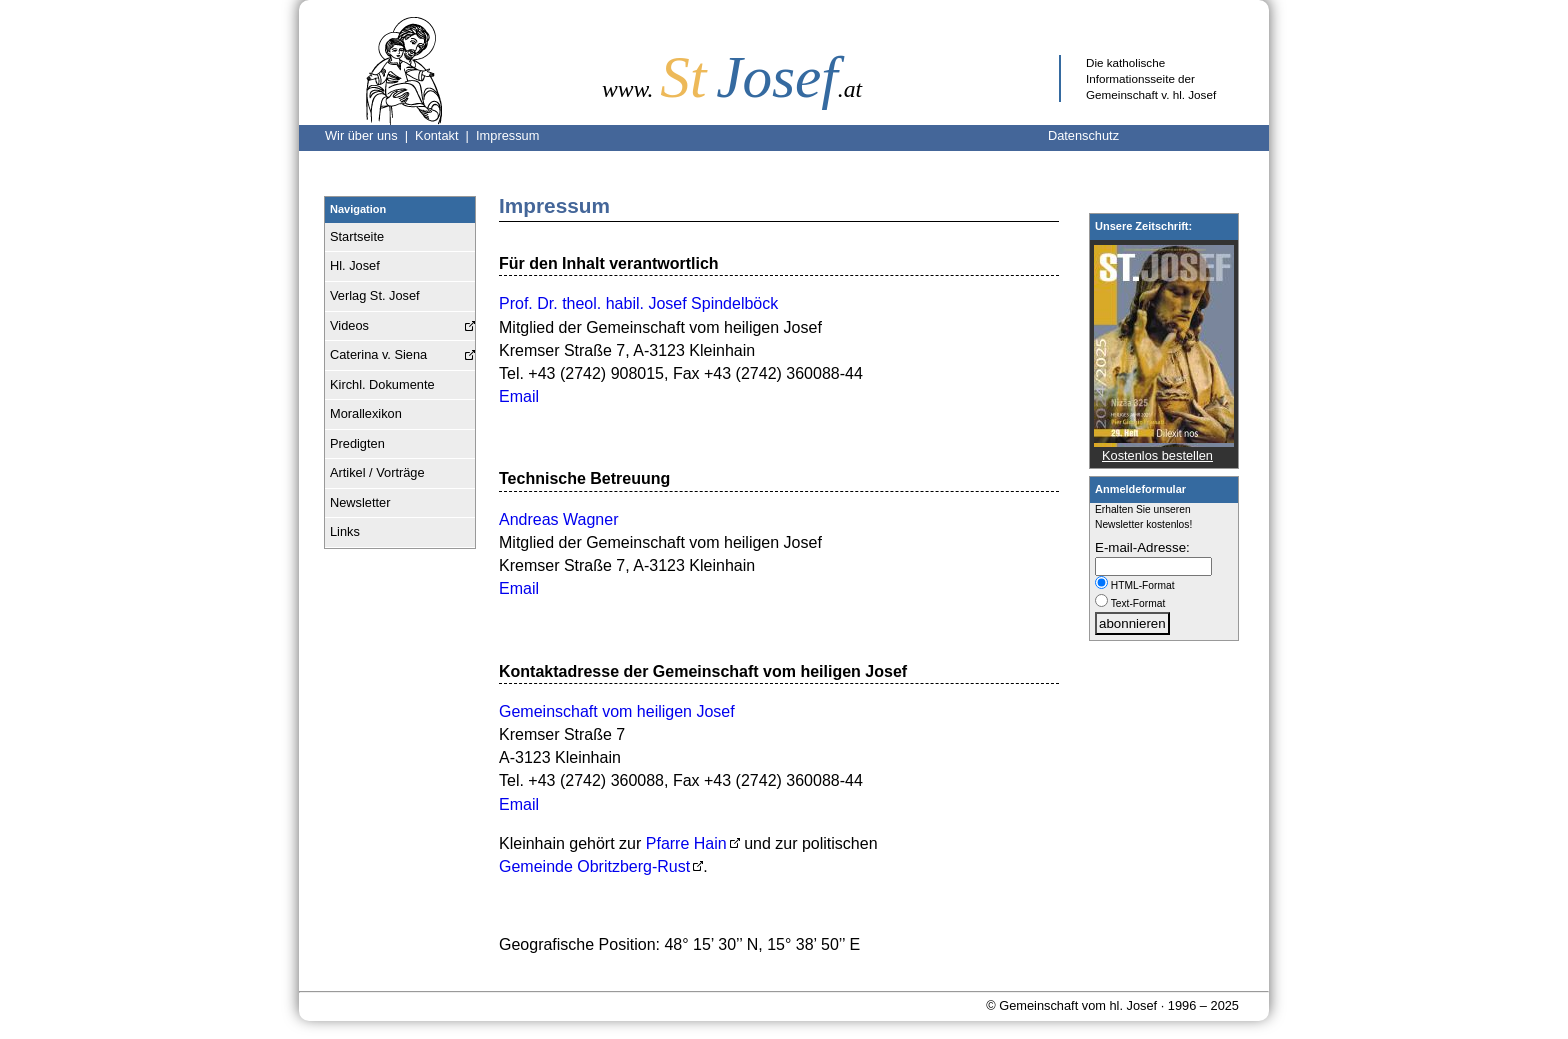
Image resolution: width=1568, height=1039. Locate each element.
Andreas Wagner (558, 519)
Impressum (507, 135)
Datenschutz (1083, 135)
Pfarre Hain (686, 843)
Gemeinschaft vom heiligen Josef (617, 711)
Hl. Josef (355, 265)
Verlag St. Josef (375, 295)
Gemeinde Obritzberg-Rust (594, 866)
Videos (349, 325)
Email (519, 396)
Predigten (357, 443)
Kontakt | (445, 135)
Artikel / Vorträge (377, 472)
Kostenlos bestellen (1157, 455)
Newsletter (360, 502)
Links (345, 531)
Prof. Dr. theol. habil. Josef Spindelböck (638, 303)
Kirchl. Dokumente (382, 384)
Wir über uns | (370, 135)
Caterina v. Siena (378, 354)
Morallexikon (366, 413)
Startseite (357, 236)
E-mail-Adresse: (1142, 547)
